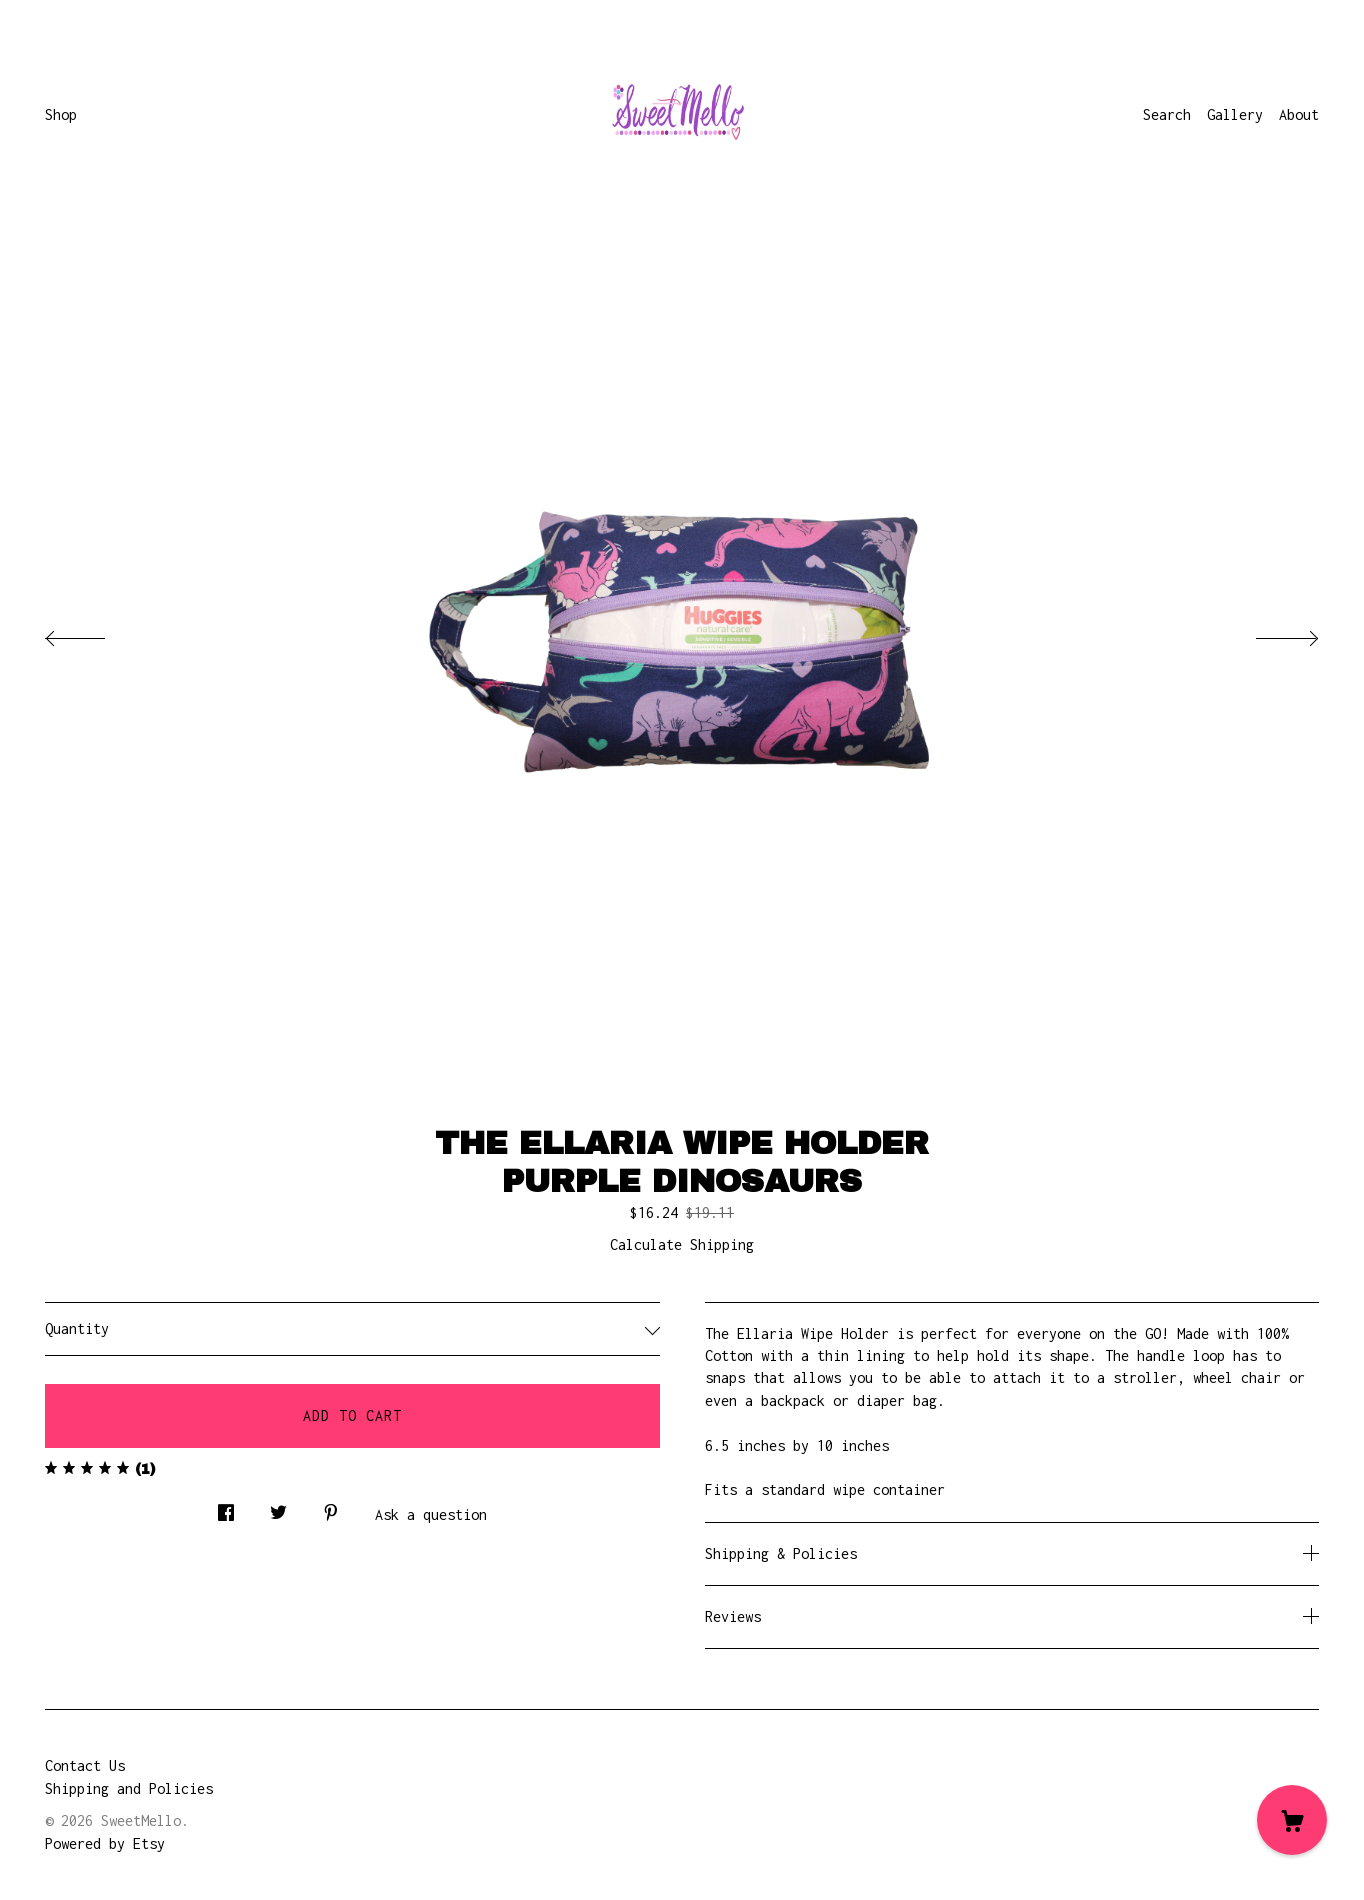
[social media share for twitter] (278, 1507)
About (1299, 114)
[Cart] (1292, 1820)
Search (1167, 114)
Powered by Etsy (105, 1843)
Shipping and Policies (129, 1788)
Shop (61, 114)
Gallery (1235, 114)
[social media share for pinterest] (331, 1507)
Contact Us (85, 1765)
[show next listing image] (1269, 633)
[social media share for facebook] (226, 1507)
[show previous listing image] (95, 633)
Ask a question (431, 1514)
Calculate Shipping (682, 1244)
